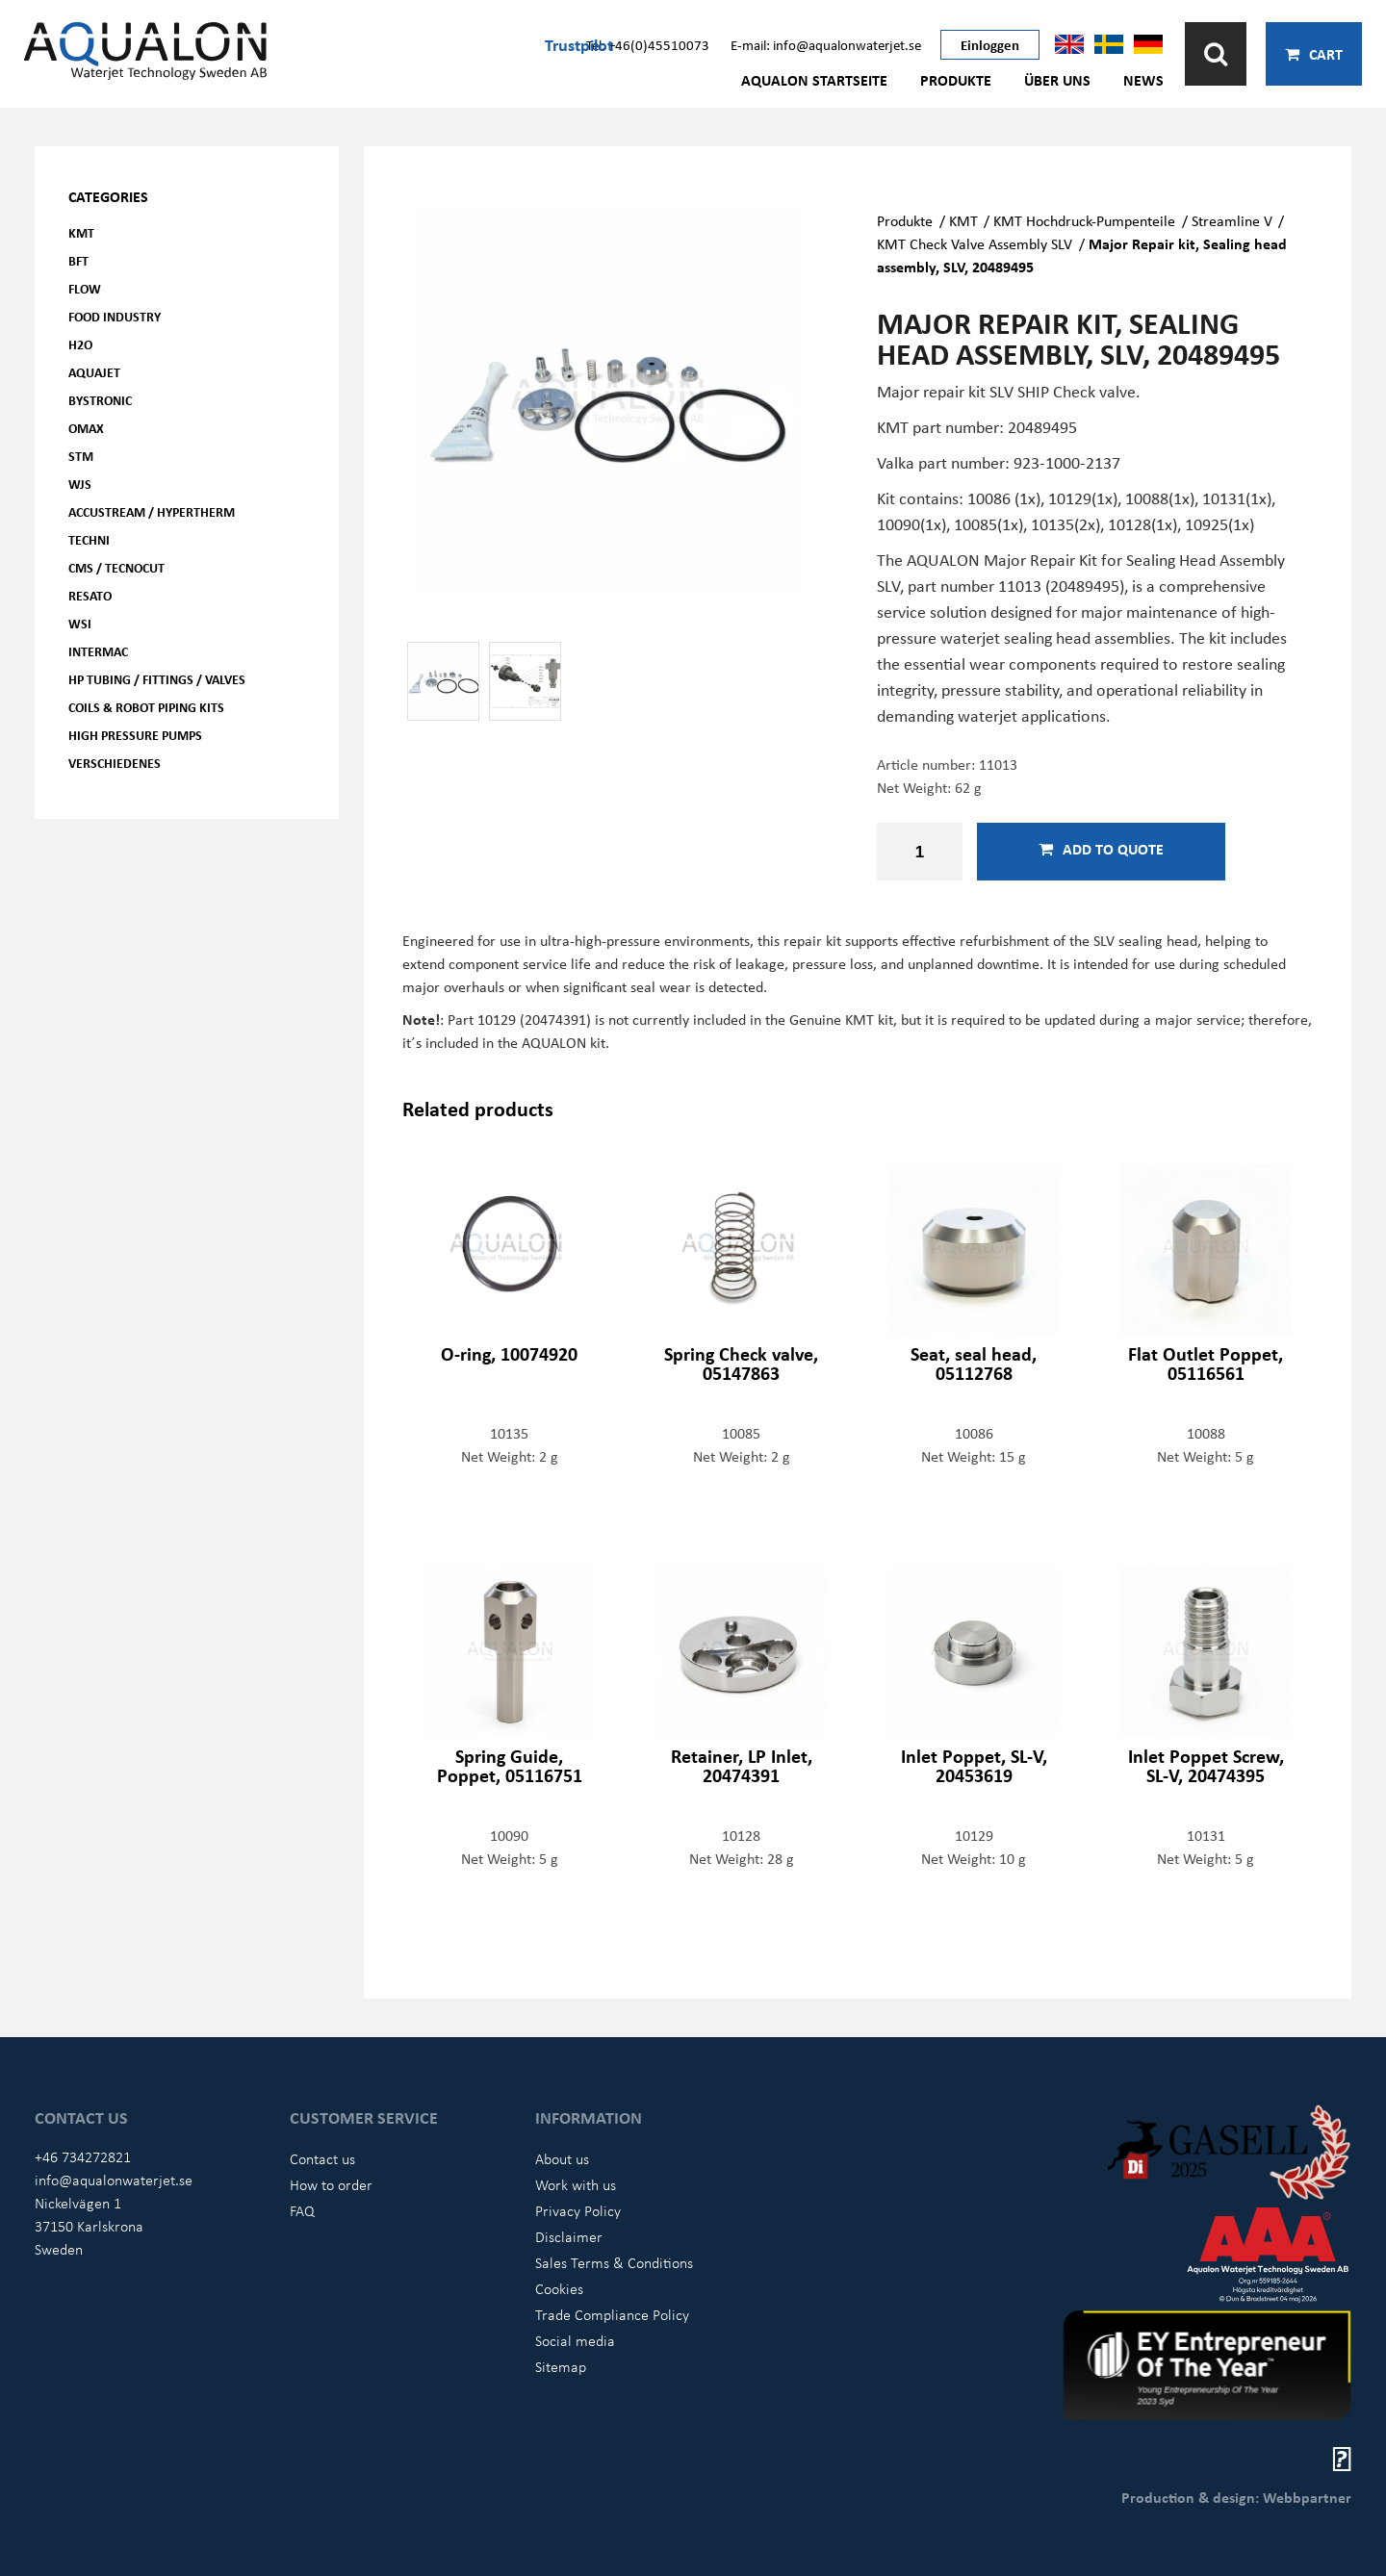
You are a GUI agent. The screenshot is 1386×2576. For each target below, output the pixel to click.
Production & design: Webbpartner (1236, 2497)
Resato (90, 595)
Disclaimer (569, 2236)
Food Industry (114, 316)
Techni (89, 539)
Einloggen (990, 44)
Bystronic (100, 400)
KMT (81, 232)
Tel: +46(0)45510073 (647, 44)
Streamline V (1232, 220)
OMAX (86, 428)
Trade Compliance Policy (612, 2314)
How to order (331, 2184)
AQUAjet (94, 372)
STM (80, 455)
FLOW (84, 288)
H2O (80, 344)
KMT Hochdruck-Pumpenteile (1084, 220)
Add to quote (1101, 848)
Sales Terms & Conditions (614, 2262)
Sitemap (560, 2366)
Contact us (322, 2158)
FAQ (302, 2210)
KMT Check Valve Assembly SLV (974, 243)
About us (562, 2158)
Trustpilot (579, 44)
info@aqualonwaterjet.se (113, 2179)
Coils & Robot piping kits (146, 707)
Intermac (98, 651)
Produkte (955, 79)
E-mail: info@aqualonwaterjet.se (826, 44)
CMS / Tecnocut (116, 567)
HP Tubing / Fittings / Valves (156, 679)
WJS (79, 483)
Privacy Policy (578, 2210)
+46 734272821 (83, 2156)
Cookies (559, 2288)
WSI (79, 623)
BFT (78, 260)
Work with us (575, 2184)
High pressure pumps (135, 735)
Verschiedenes (114, 762)
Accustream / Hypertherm (151, 511)
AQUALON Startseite (814, 79)
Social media (575, 2340)
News (1143, 79)
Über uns (1057, 79)
